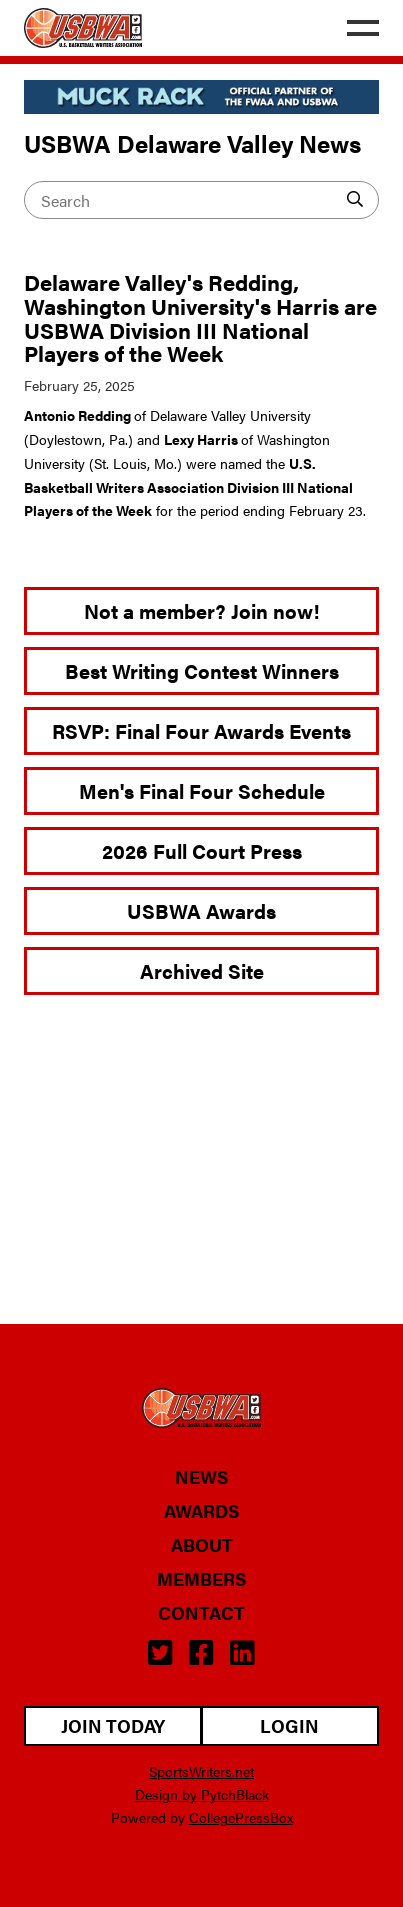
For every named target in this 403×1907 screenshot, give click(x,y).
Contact (201, 1613)
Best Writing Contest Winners (202, 670)
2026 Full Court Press (202, 850)
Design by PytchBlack (202, 1794)
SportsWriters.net (201, 1771)
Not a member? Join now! (201, 610)
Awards (201, 1511)
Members (201, 1579)
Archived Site (202, 970)
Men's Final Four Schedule (202, 790)
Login (289, 1725)
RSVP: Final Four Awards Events (201, 730)
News (201, 1477)
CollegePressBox (241, 1817)
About (202, 1545)
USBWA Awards (201, 910)
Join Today (113, 1725)
